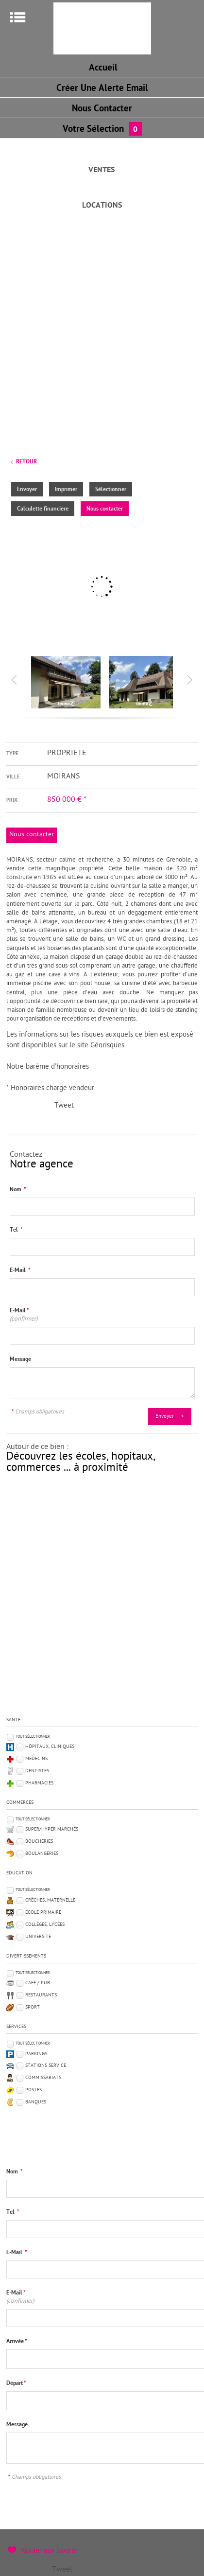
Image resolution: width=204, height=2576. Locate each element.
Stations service (45, 2066)
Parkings (36, 2054)
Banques (35, 2102)
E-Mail (20, 1270)
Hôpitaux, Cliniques (49, 1747)
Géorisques (107, 1045)
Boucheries (39, 1841)
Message (20, 1359)
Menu (18, 17)
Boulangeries (41, 1854)
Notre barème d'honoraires (48, 1067)
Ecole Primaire (43, 1912)
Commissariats (43, 2078)
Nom (18, 1190)
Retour (26, 462)
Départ (16, 2383)
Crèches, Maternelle (50, 1900)
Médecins (36, 1759)
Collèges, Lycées (45, 1925)
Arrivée (16, 2342)
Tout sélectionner (33, 1736)
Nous (102, 109)
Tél (16, 1230)
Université (38, 1937)
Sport (32, 2007)
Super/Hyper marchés (51, 1829)
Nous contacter (104, 509)
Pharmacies (39, 1783)
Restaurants (41, 1995)
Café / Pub (37, 1983)
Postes (33, 2090)
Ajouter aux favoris (48, 2550)
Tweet (64, 1106)
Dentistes (37, 1771)
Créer (102, 89)
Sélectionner (110, 490)
